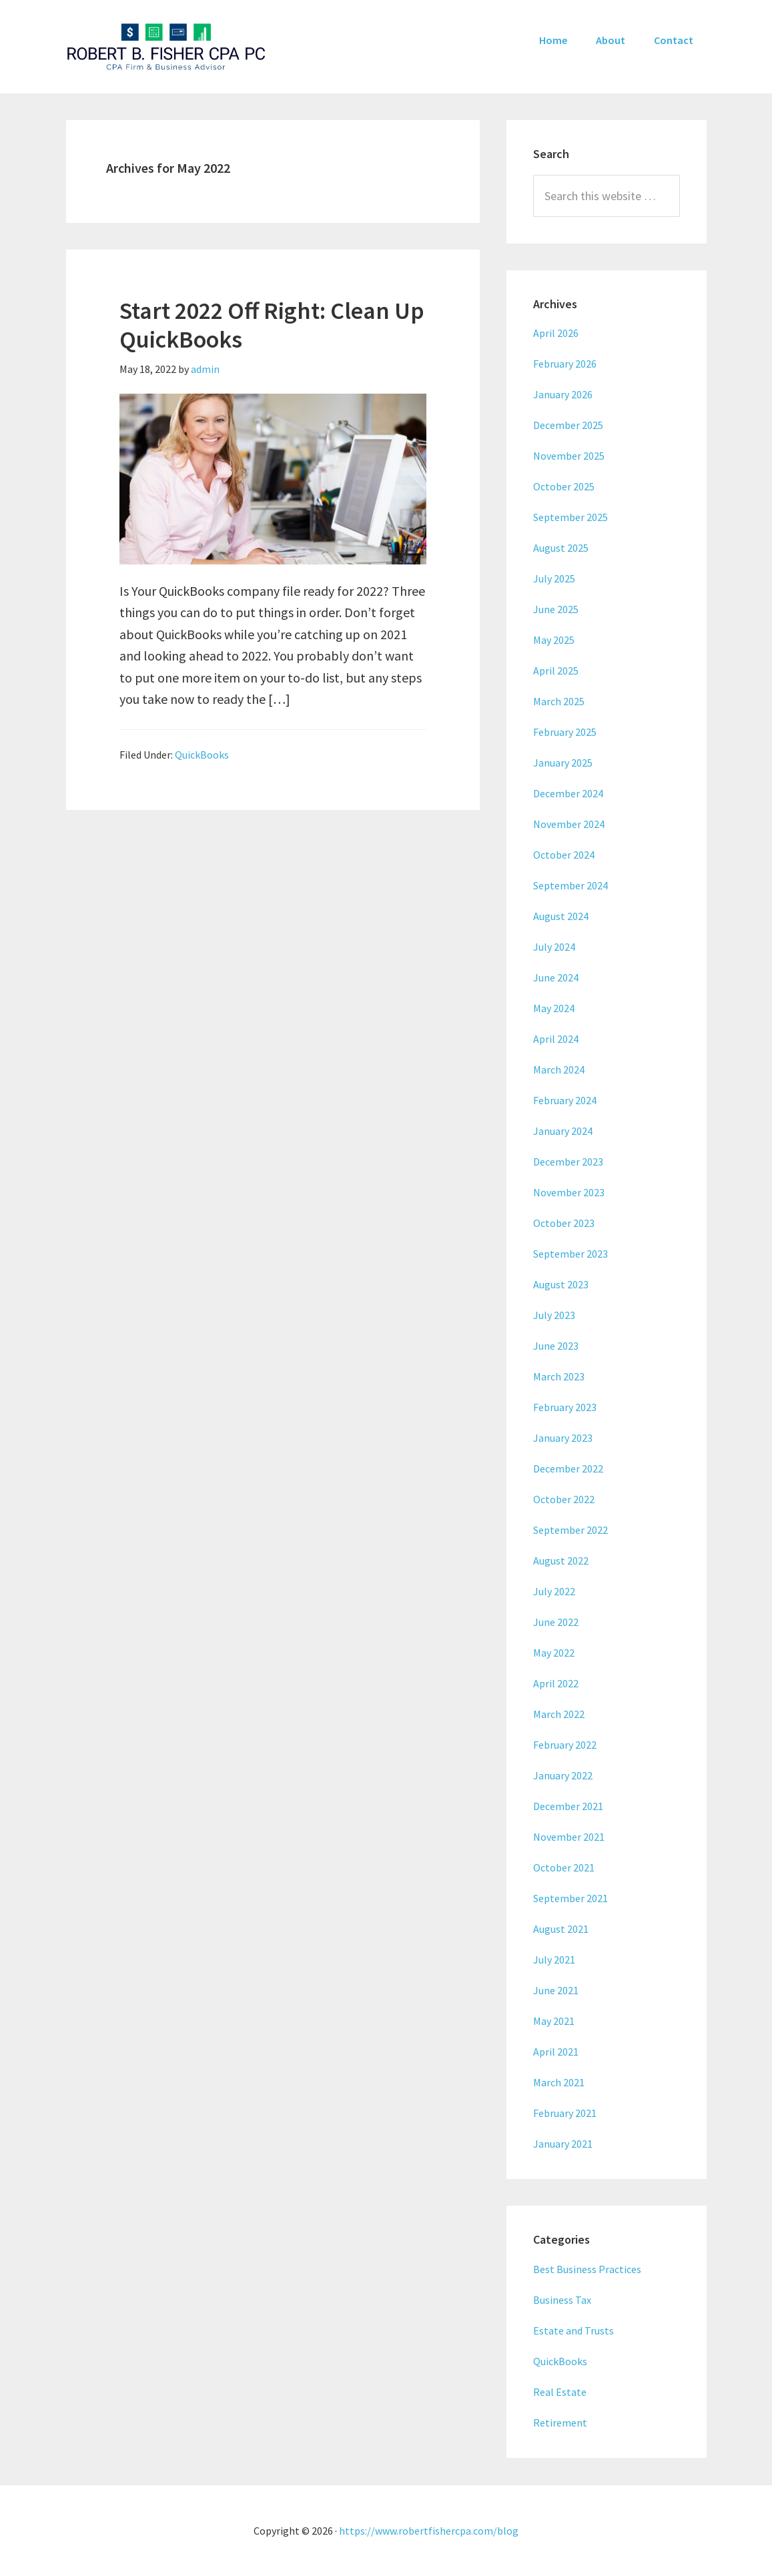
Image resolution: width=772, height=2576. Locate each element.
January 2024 (563, 1131)
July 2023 (554, 1315)
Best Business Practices (587, 2269)
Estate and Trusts (573, 2330)
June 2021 (555, 1990)
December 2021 (568, 1806)
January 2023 (563, 1437)
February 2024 (565, 1100)
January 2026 (563, 394)
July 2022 (554, 1591)
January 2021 (563, 2143)
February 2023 (565, 1407)
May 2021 (553, 2021)
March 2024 (559, 1069)
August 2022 (561, 1560)
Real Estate (560, 2392)
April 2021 (555, 2051)
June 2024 (555, 977)
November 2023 (569, 1192)
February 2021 (565, 2113)
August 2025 (561, 547)
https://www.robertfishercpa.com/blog (428, 2530)
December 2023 (568, 1161)
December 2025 (568, 425)
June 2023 (555, 1345)
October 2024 (564, 854)
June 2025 (555, 609)
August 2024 (561, 916)
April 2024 (555, 1038)
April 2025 (555, 670)
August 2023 (561, 1284)
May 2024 (553, 1008)
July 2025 (554, 578)
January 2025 (563, 762)
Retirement (560, 2422)
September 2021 (570, 1898)
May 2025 (553, 640)
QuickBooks (202, 754)
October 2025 (564, 486)
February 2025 (565, 732)
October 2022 (564, 1499)
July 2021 (554, 1959)
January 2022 (563, 1775)
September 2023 (570, 1253)
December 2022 (568, 1468)
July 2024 (554, 946)
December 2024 (568, 793)
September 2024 (570, 885)
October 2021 (564, 1867)
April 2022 (555, 1683)
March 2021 (559, 2082)
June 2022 (555, 1622)
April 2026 (555, 333)
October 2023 (564, 1223)
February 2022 (565, 1744)
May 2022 (553, 1652)
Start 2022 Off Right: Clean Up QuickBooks (271, 325)
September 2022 (570, 1530)
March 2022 (559, 1714)
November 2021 (569, 1836)
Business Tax (562, 2299)
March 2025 (559, 701)
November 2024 (569, 824)
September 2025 (570, 517)
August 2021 (561, 1929)
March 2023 (559, 1376)
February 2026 (565, 363)
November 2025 (569, 455)
